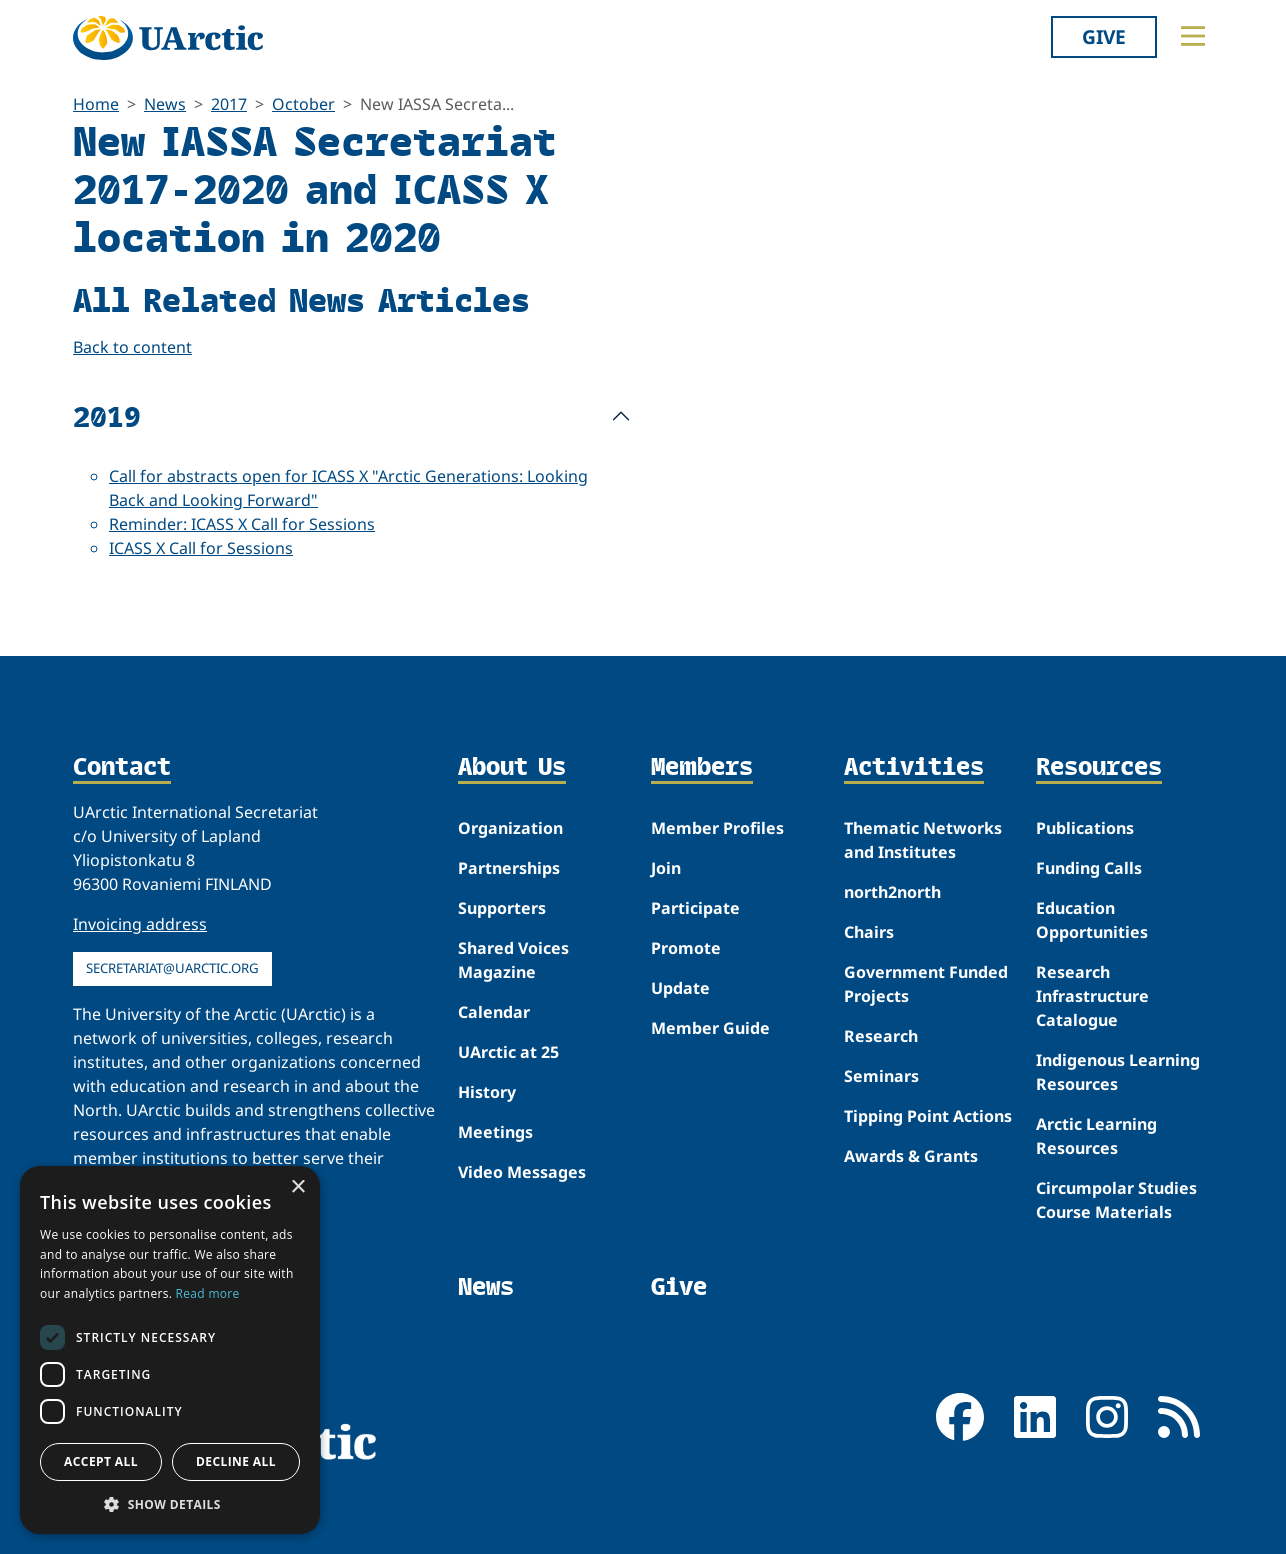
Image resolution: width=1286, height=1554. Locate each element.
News (165, 104)
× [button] (297, 1187)
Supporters (502, 908)
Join (666, 868)
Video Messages (522, 1172)
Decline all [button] (236, 1461)
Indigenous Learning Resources (1118, 1072)
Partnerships (509, 868)
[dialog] (170, 1350)
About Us (512, 768)
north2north (892, 892)
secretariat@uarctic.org (172, 968)
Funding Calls (1089, 868)
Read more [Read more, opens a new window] (208, 1293)
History (487, 1092)
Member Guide (710, 1028)
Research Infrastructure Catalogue (1092, 996)
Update (680, 988)
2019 (107, 415)
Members (702, 768)
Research (881, 1036)
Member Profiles (717, 828)
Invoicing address (140, 924)
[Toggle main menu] (1193, 36)
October (303, 104)
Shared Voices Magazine (513, 960)
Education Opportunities (1092, 920)
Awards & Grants (911, 1156)
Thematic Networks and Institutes (923, 840)
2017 (229, 104)
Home (96, 104)
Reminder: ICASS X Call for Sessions (242, 524)
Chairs (869, 932)
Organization (510, 828)
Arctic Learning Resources (1096, 1136)
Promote (686, 948)
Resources (1099, 768)
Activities (914, 768)
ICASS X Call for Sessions (201, 548)
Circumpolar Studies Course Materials (1116, 1200)
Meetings (495, 1132)
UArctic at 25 (508, 1052)
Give (1104, 36)
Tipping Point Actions (928, 1116)
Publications (1085, 828)
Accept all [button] (101, 1461)
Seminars (881, 1076)
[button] (170, 1504)
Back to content (132, 347)
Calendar (494, 1012)
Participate (695, 908)
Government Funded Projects (926, 984)
